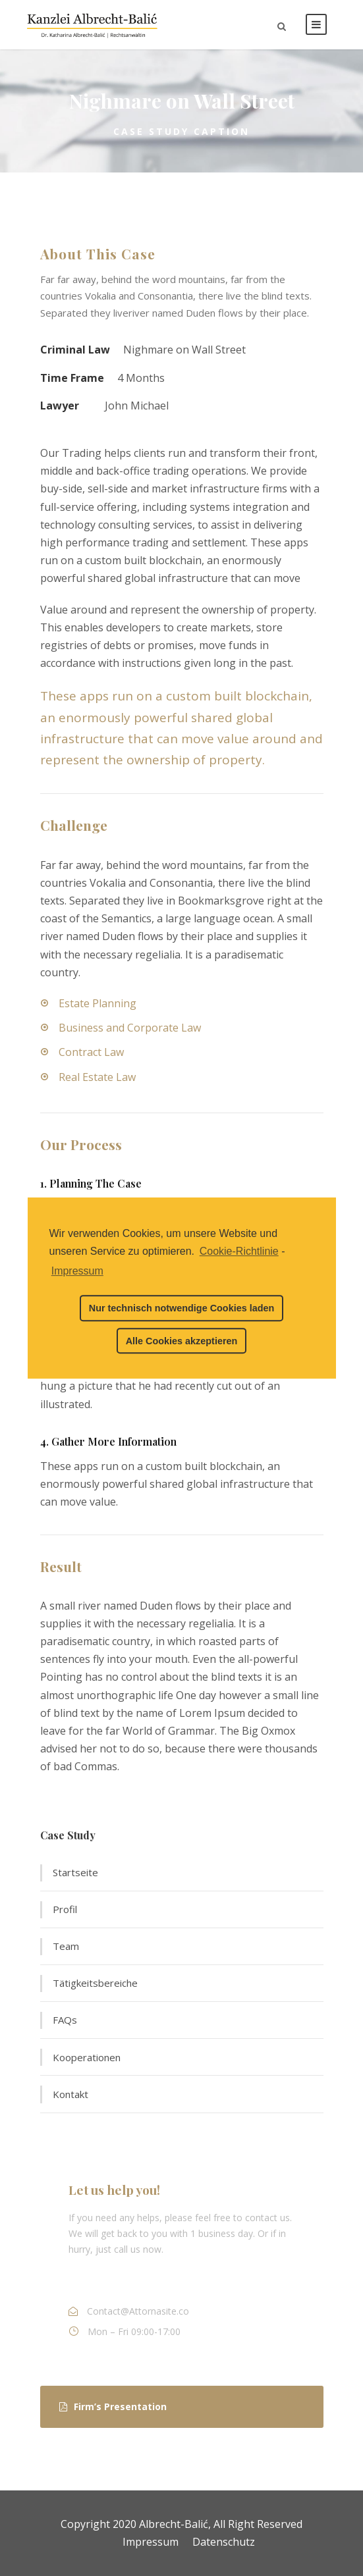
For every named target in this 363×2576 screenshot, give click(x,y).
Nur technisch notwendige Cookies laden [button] (181, 1308)
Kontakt (70, 2094)
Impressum (151, 2542)
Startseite (75, 1872)
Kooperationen (87, 2057)
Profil (65, 1909)
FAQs (65, 2019)
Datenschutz (223, 2542)
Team (66, 1946)
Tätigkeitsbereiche (95, 1982)
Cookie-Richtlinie (239, 1251)
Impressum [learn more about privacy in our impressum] (77, 1270)
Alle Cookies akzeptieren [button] (182, 1341)
